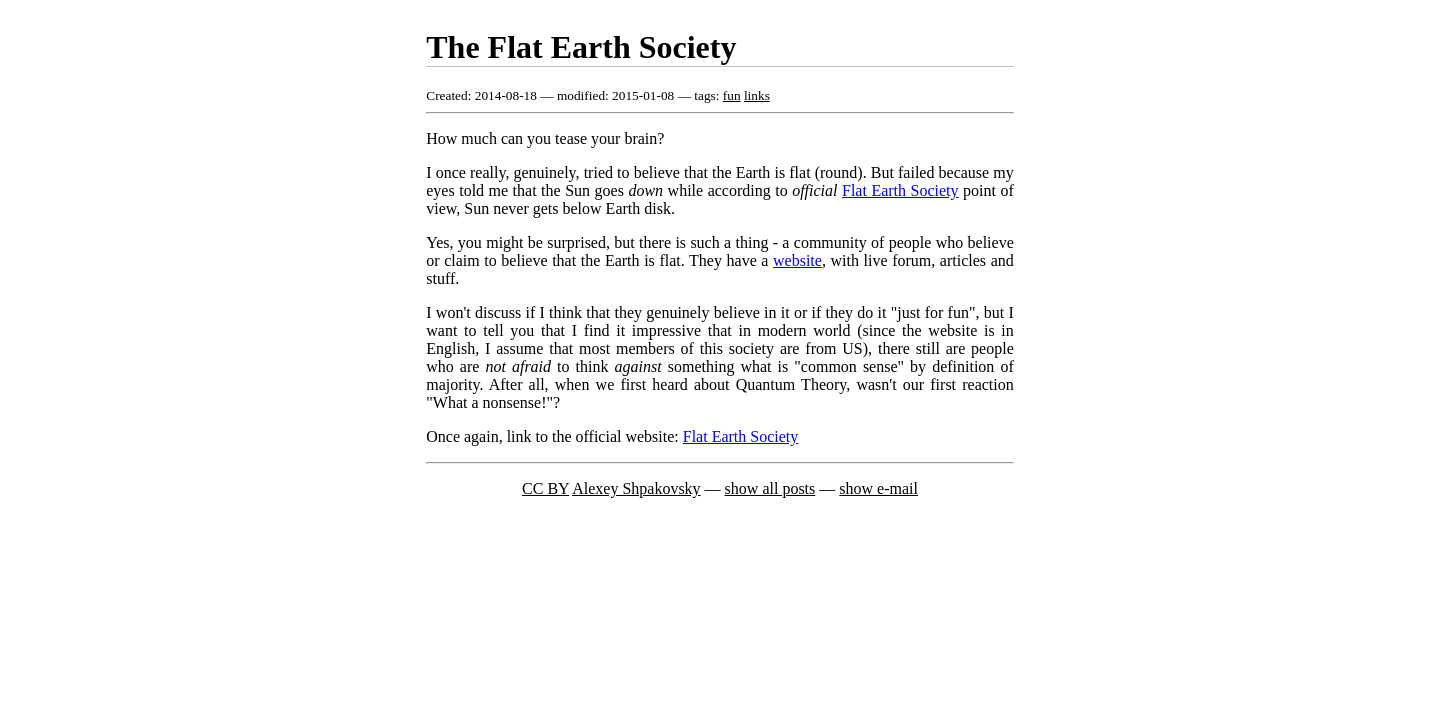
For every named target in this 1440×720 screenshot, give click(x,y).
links (757, 95)
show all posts (770, 488)
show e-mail (878, 488)
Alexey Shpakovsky (636, 488)
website (797, 260)
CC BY (545, 488)
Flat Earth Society (900, 190)
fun (732, 95)
